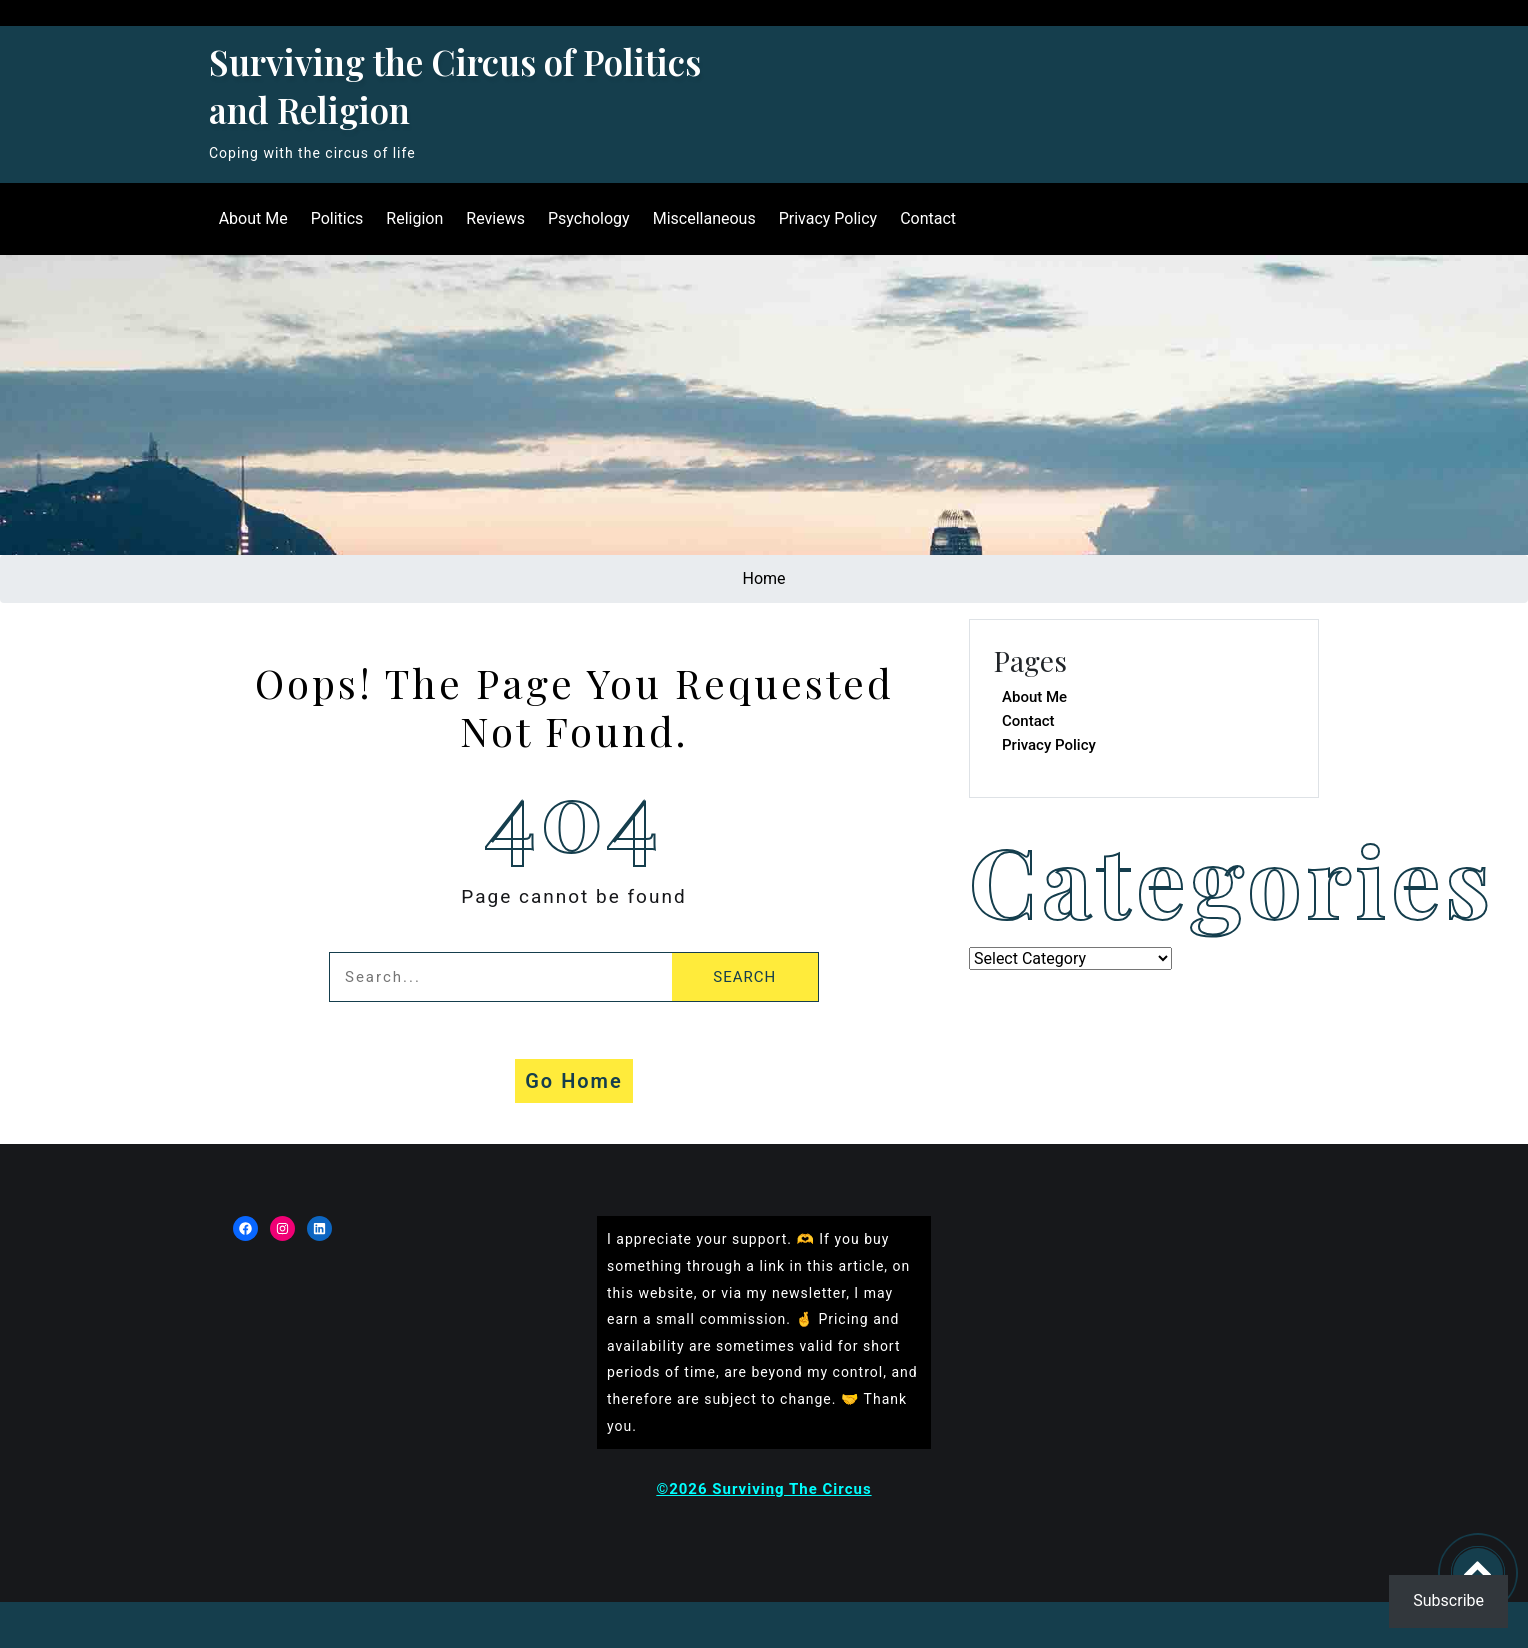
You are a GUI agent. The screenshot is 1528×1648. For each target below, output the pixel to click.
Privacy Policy (826, 218)
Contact (927, 218)
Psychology (587, 218)
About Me (251, 218)
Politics (335, 218)
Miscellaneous (702, 218)
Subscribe (1448, 1600)
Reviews (494, 218)
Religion (413, 218)
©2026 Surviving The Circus (763, 1489)
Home (763, 578)
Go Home (574, 1081)
